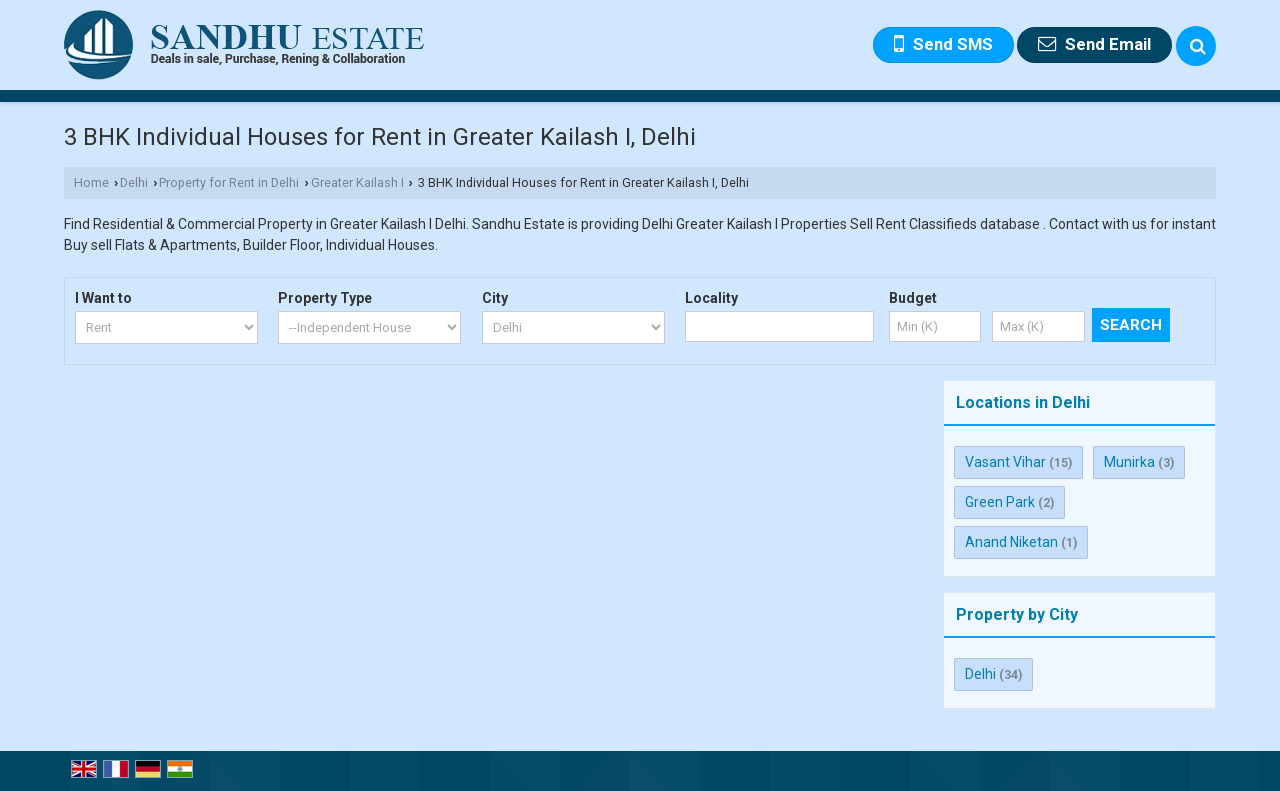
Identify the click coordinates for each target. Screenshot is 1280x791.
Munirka (1129, 462)
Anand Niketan (1011, 542)
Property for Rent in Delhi (229, 182)
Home (91, 182)
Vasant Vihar (1005, 462)
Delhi (134, 182)
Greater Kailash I (357, 182)
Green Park (1000, 502)
